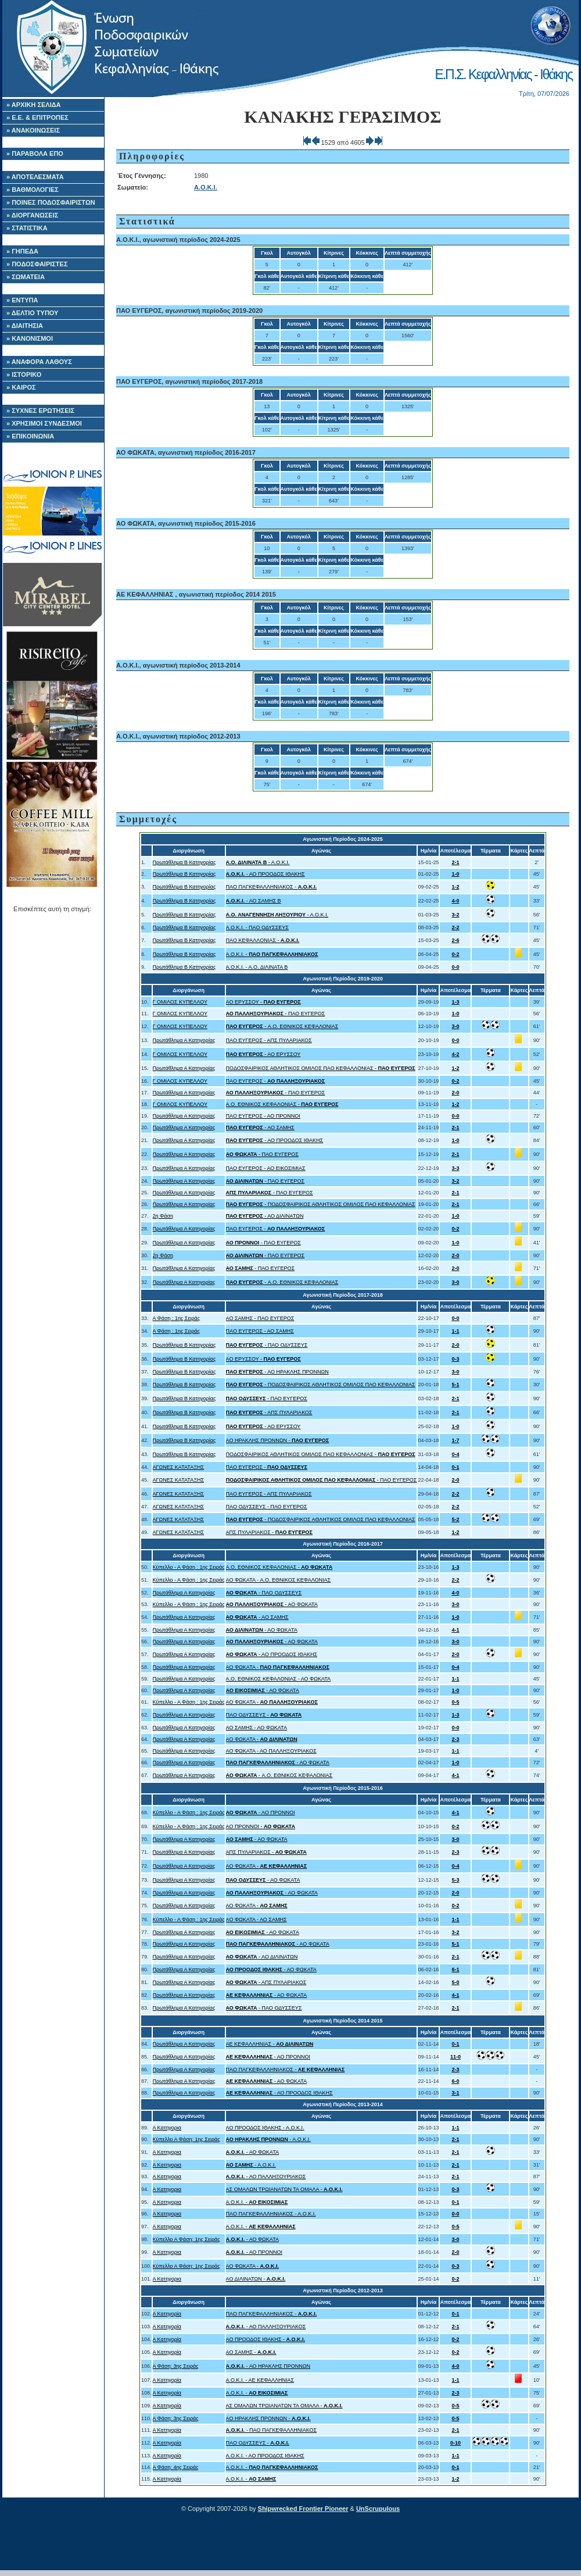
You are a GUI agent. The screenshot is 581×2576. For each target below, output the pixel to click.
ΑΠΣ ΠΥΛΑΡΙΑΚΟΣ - (269, 1532)
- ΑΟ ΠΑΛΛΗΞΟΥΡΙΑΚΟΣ (266, 2176)
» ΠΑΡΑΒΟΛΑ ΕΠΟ (34, 153)
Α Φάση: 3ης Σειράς (176, 2366)
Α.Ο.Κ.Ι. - (272, 954)
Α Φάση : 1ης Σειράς (176, 1318)
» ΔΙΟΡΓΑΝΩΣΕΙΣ (32, 215)
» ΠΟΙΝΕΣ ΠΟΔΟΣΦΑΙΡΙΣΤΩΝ (50, 202)
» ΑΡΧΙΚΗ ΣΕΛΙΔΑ (33, 104)
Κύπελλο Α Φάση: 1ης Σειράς (186, 2139)
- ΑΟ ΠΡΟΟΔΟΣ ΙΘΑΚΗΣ (265, 874)
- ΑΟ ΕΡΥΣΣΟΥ (263, 1054)
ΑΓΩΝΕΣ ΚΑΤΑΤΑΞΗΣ (179, 1467)
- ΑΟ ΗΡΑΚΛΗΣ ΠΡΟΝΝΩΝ (277, 1372)
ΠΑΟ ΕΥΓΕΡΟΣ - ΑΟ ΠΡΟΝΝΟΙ (263, 1116)
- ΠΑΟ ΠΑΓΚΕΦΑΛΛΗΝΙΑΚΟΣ (271, 2430)
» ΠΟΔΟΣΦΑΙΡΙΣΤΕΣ (37, 264)
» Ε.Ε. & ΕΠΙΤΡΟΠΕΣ (37, 117)
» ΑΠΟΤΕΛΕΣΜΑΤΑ (35, 176)
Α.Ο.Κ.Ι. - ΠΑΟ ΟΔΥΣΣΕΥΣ (257, 927)
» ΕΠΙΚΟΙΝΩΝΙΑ (30, 436)
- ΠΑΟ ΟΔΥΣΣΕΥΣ (267, 1345)
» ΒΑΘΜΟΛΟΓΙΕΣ (32, 189)
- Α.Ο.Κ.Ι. (258, 862)
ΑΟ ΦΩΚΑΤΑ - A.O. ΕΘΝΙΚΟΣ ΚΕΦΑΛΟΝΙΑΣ (278, 1580)
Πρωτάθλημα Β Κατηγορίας (184, 862)
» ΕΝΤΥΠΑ (22, 300)
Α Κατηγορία (167, 2314)
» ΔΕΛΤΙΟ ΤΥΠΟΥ (32, 312)
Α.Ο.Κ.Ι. (205, 187)
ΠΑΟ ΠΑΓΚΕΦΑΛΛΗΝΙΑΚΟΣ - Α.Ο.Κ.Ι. (271, 2214)
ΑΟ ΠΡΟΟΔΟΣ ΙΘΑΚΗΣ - (265, 2339)
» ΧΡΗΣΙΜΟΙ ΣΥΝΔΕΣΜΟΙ (44, 423)
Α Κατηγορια (167, 2128)
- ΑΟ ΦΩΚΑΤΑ (272, 1604)
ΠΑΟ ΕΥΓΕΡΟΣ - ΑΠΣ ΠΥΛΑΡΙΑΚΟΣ (269, 1040)
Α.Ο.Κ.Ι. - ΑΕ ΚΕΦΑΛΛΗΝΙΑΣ (260, 2380)
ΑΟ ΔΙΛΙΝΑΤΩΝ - (256, 2279)
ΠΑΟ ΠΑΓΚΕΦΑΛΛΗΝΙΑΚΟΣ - (271, 887)
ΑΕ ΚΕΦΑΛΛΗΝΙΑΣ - (270, 2044)
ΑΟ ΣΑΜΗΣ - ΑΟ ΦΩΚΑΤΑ (256, 1728)
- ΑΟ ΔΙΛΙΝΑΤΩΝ (265, 1216)
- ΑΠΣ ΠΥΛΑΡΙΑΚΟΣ (269, 1412)
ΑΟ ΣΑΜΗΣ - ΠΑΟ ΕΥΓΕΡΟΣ (260, 1318)
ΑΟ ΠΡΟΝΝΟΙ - (260, 1826)
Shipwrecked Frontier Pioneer (303, 2508)
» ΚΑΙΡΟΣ (21, 387)
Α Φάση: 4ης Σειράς (176, 2467)
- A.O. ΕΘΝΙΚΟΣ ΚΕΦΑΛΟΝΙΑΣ (282, 1026)
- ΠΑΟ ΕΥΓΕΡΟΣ (275, 1013)
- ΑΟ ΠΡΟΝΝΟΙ (260, 1812)
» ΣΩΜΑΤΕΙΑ (25, 276)
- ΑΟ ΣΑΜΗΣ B (253, 901)
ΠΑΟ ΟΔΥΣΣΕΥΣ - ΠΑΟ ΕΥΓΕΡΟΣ (266, 1507)
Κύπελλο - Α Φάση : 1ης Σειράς (189, 1567)
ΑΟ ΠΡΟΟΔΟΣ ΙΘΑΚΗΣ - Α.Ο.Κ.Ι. (265, 2128)
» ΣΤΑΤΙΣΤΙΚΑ (27, 227)
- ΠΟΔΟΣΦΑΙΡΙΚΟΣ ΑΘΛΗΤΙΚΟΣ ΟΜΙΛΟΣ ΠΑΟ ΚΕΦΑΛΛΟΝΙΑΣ (320, 1204)
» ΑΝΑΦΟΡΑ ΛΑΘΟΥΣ (39, 361)
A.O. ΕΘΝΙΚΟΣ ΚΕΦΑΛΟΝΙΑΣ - (282, 1104)
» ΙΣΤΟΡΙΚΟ (23, 374)
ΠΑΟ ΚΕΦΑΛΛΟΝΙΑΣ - (263, 940)
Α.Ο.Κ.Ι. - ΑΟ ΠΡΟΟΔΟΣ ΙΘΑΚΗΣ (265, 2456)
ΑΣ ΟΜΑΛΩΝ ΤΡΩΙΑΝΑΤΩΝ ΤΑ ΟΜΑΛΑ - (284, 2189)
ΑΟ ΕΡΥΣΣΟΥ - (263, 1002)
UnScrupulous (378, 2508)
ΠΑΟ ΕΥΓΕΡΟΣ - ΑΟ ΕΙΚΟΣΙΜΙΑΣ (266, 1168)
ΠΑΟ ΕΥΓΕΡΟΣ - (275, 1081)
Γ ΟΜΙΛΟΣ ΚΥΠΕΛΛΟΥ (180, 1002)
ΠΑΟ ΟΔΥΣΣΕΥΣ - (264, 1715)
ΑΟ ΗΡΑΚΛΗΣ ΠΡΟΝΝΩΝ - (277, 1440)
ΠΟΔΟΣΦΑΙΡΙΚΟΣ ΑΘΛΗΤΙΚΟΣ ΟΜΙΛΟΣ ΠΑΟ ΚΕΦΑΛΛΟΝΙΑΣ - (320, 1068)
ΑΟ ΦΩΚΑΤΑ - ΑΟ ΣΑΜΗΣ (256, 1919)
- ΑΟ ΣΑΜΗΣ (260, 1127)
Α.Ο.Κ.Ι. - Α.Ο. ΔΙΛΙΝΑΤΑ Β (257, 967)
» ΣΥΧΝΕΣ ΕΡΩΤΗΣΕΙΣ (40, 410)
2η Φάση (163, 1216)
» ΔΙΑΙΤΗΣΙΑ (24, 325)
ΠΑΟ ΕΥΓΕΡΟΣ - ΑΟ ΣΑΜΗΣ (260, 1331)
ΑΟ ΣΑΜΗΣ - (251, 2352)
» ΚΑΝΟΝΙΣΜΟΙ (29, 338)
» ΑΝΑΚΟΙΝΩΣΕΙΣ (33, 130)
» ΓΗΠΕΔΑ (22, 251)
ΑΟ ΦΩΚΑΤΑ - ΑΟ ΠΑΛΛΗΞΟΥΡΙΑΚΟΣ (271, 1751)
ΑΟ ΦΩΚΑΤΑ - (277, 1667)
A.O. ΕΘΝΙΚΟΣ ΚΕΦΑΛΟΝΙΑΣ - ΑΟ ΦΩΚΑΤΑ (278, 1679)
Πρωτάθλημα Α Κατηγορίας (184, 1040)
